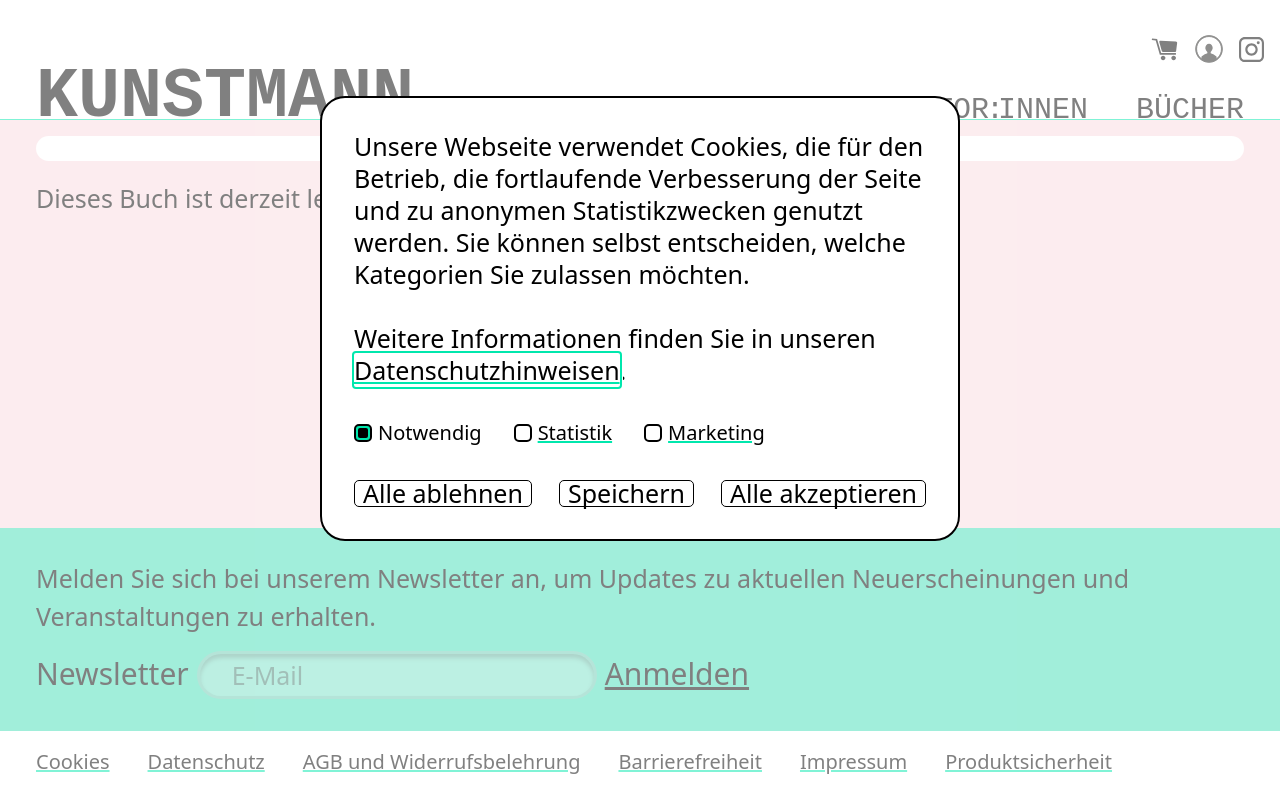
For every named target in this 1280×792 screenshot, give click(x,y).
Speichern (626, 493)
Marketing (704, 432)
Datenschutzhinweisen (487, 370)
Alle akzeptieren (823, 493)
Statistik (563, 432)
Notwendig (418, 432)
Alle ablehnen (443, 493)
